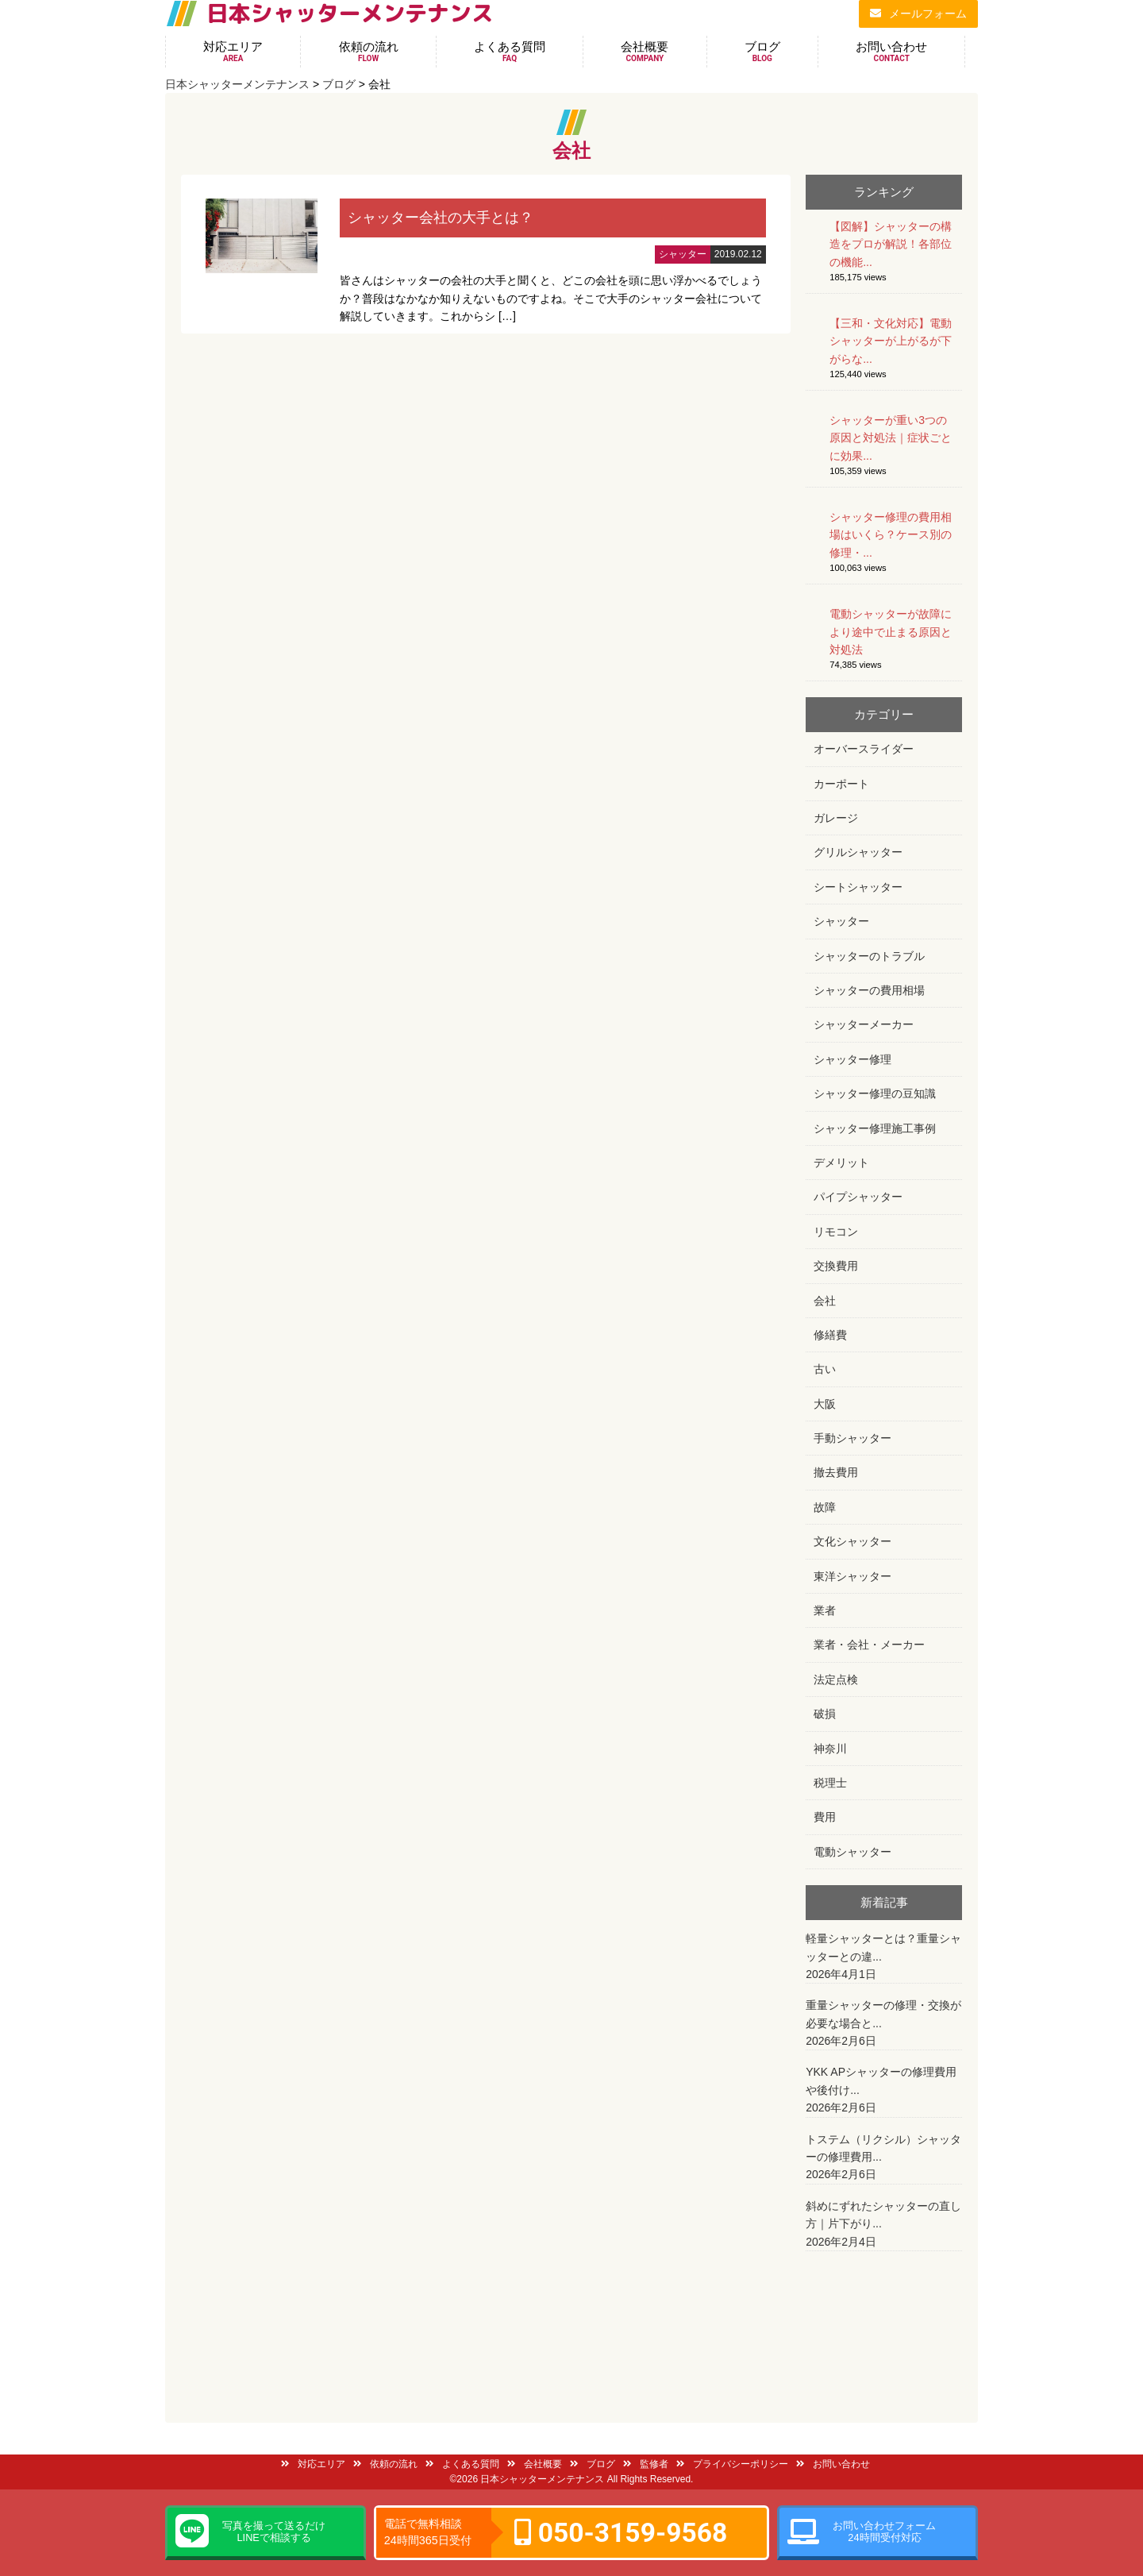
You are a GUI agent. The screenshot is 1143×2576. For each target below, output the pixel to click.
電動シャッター (852, 1851)
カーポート (841, 783)
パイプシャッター (858, 1196)
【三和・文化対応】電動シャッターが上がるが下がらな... (890, 341)
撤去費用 (836, 1472)
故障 (825, 1507)
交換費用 (836, 1265)
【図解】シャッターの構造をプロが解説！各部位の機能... (890, 244)
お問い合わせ (891, 52)
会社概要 (644, 52)
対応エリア (233, 52)
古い (825, 1369)
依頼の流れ (368, 52)
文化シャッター (852, 1541)
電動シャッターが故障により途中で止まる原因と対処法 (890, 631)
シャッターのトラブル (869, 956)
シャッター (841, 921)
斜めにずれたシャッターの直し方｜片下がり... (884, 2225)
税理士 (830, 1782)
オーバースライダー (864, 748)
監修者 (645, 2464)
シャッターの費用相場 (869, 990)
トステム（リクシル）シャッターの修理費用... (884, 2158)
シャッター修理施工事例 (875, 1128)
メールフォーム (918, 13)
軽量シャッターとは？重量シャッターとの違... (884, 1957)
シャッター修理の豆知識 (875, 1093)
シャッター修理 (852, 1059)
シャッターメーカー (864, 1024)
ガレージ (836, 818)
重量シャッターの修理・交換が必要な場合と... (884, 2024)
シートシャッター (858, 887)
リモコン (836, 1231)
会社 (825, 1300)
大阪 (825, 1404)
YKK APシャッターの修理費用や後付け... (884, 2090)
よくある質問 (509, 52)
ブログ (762, 52)
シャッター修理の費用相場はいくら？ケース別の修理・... (890, 535)
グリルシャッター (858, 852)
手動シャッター (852, 1438)
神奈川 (830, 1748)
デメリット (841, 1162)
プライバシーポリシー (732, 2464)
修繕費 (830, 1334)
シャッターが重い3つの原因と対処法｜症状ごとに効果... (890, 438)
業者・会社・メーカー (869, 1644)
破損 (825, 1713)
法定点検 (836, 1679)
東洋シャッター (852, 1576)
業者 (825, 1610)
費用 (825, 1817)
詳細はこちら (486, 254)
